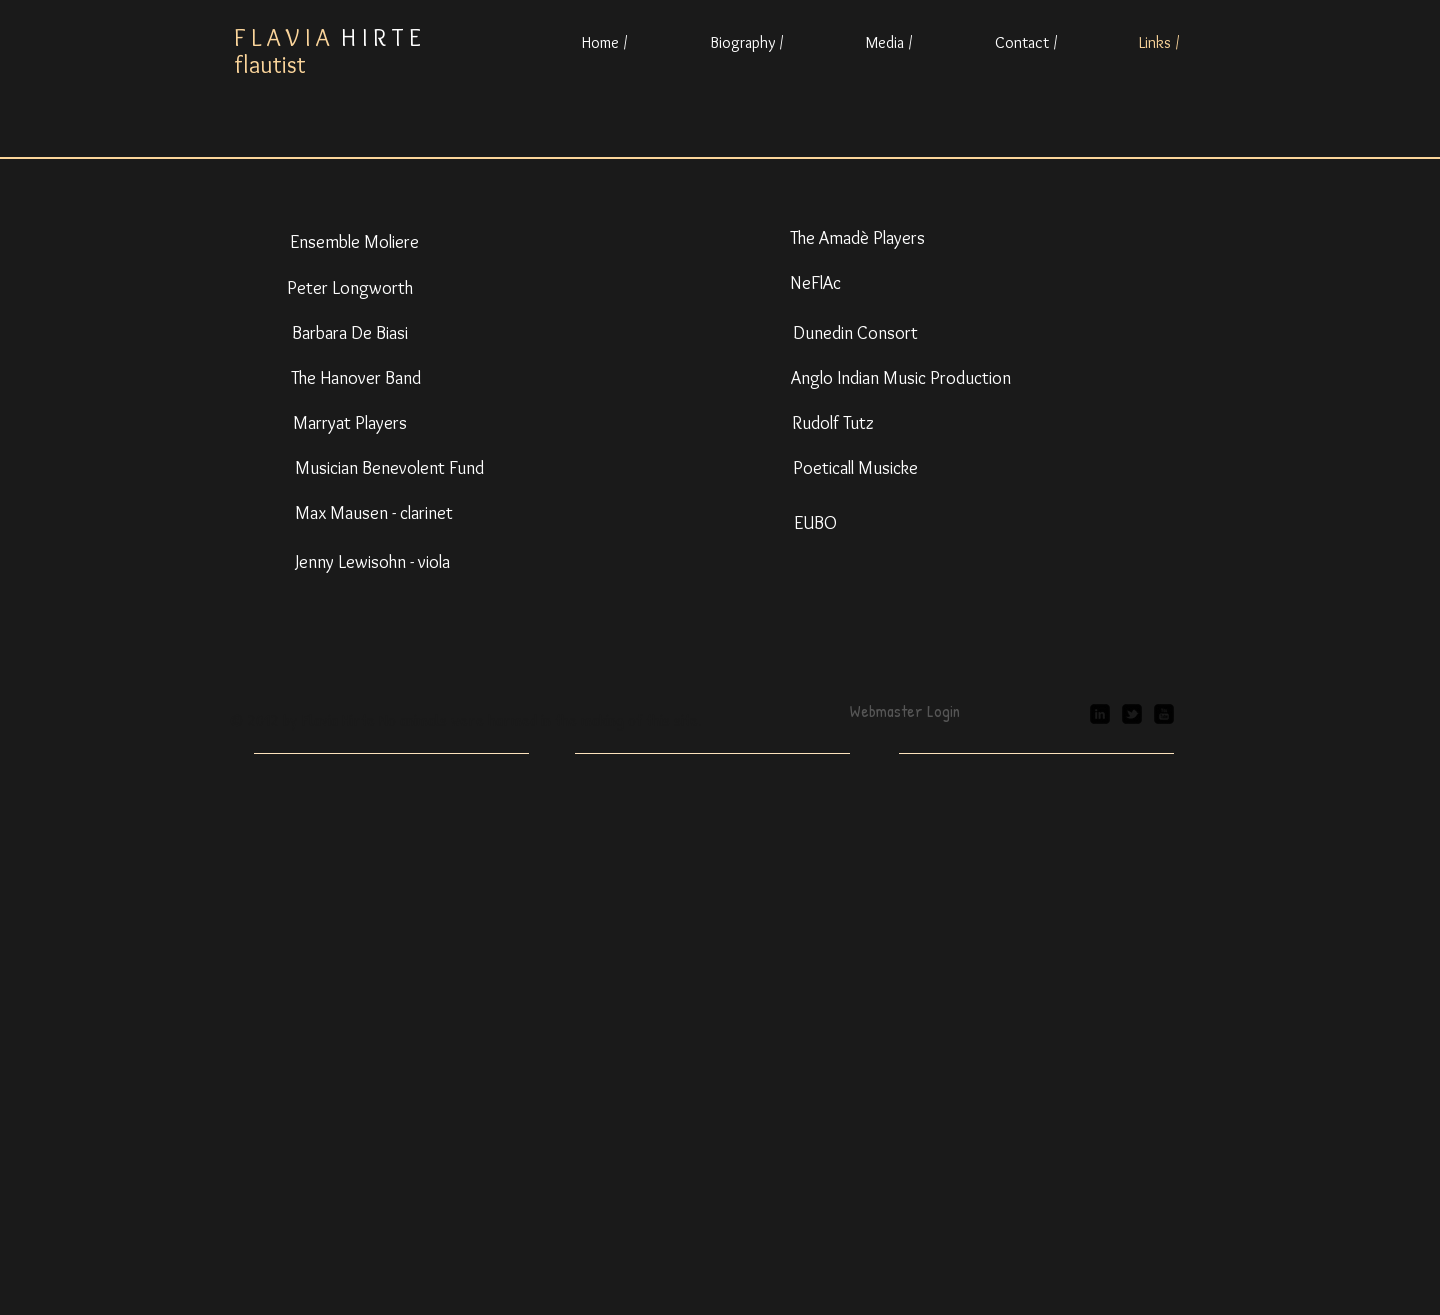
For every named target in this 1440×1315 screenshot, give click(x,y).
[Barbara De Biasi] (350, 334)
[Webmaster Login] (904, 711)
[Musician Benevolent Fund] (389, 469)
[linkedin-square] (1100, 714)
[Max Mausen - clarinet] (373, 514)
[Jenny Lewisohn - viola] (372, 563)
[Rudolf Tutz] (833, 424)
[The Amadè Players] (857, 239)
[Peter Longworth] (350, 289)
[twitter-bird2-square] (1132, 714)
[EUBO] (815, 524)
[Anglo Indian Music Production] (901, 379)
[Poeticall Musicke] (855, 469)
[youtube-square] (1164, 714)
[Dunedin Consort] (855, 334)
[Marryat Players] (350, 424)
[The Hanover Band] (356, 379)
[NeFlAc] (815, 284)
